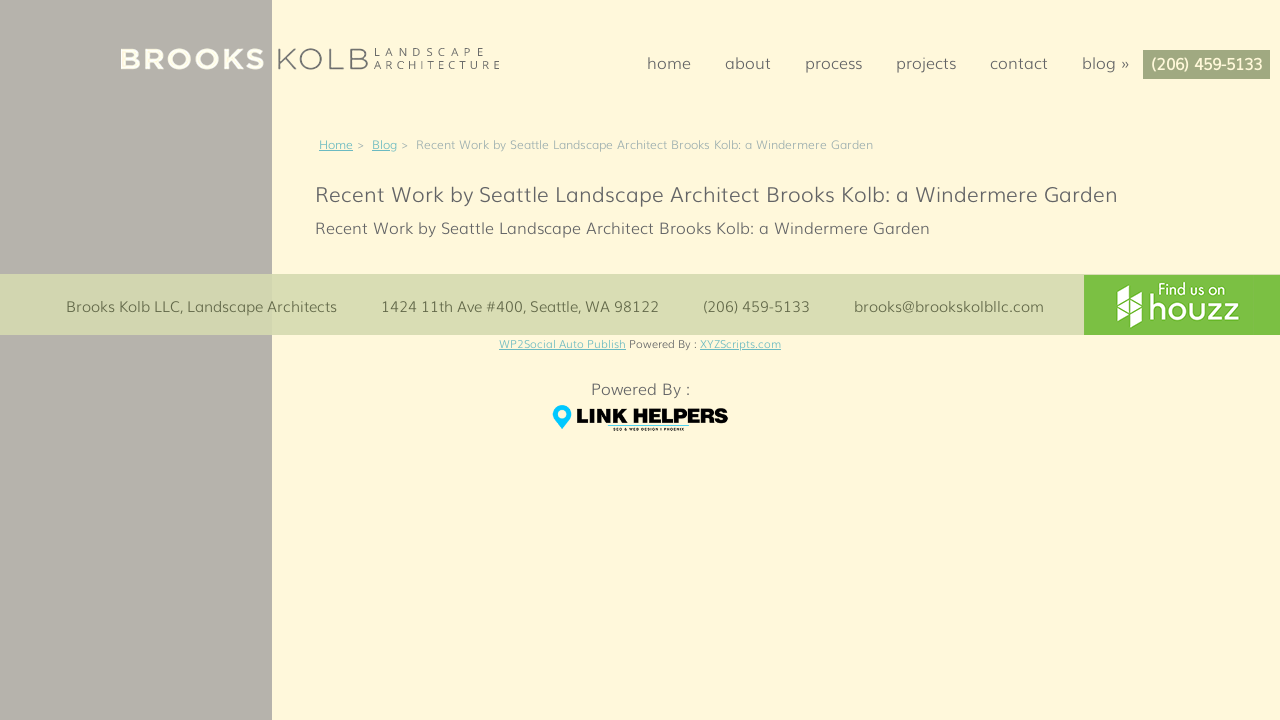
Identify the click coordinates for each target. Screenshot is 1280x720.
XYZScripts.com (740, 343)
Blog (1112, 62)
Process (833, 62)
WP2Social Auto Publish (562, 343)
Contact (1019, 62)
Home (669, 62)
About (748, 62)
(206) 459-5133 (1206, 63)
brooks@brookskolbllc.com (949, 305)
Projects (926, 62)
